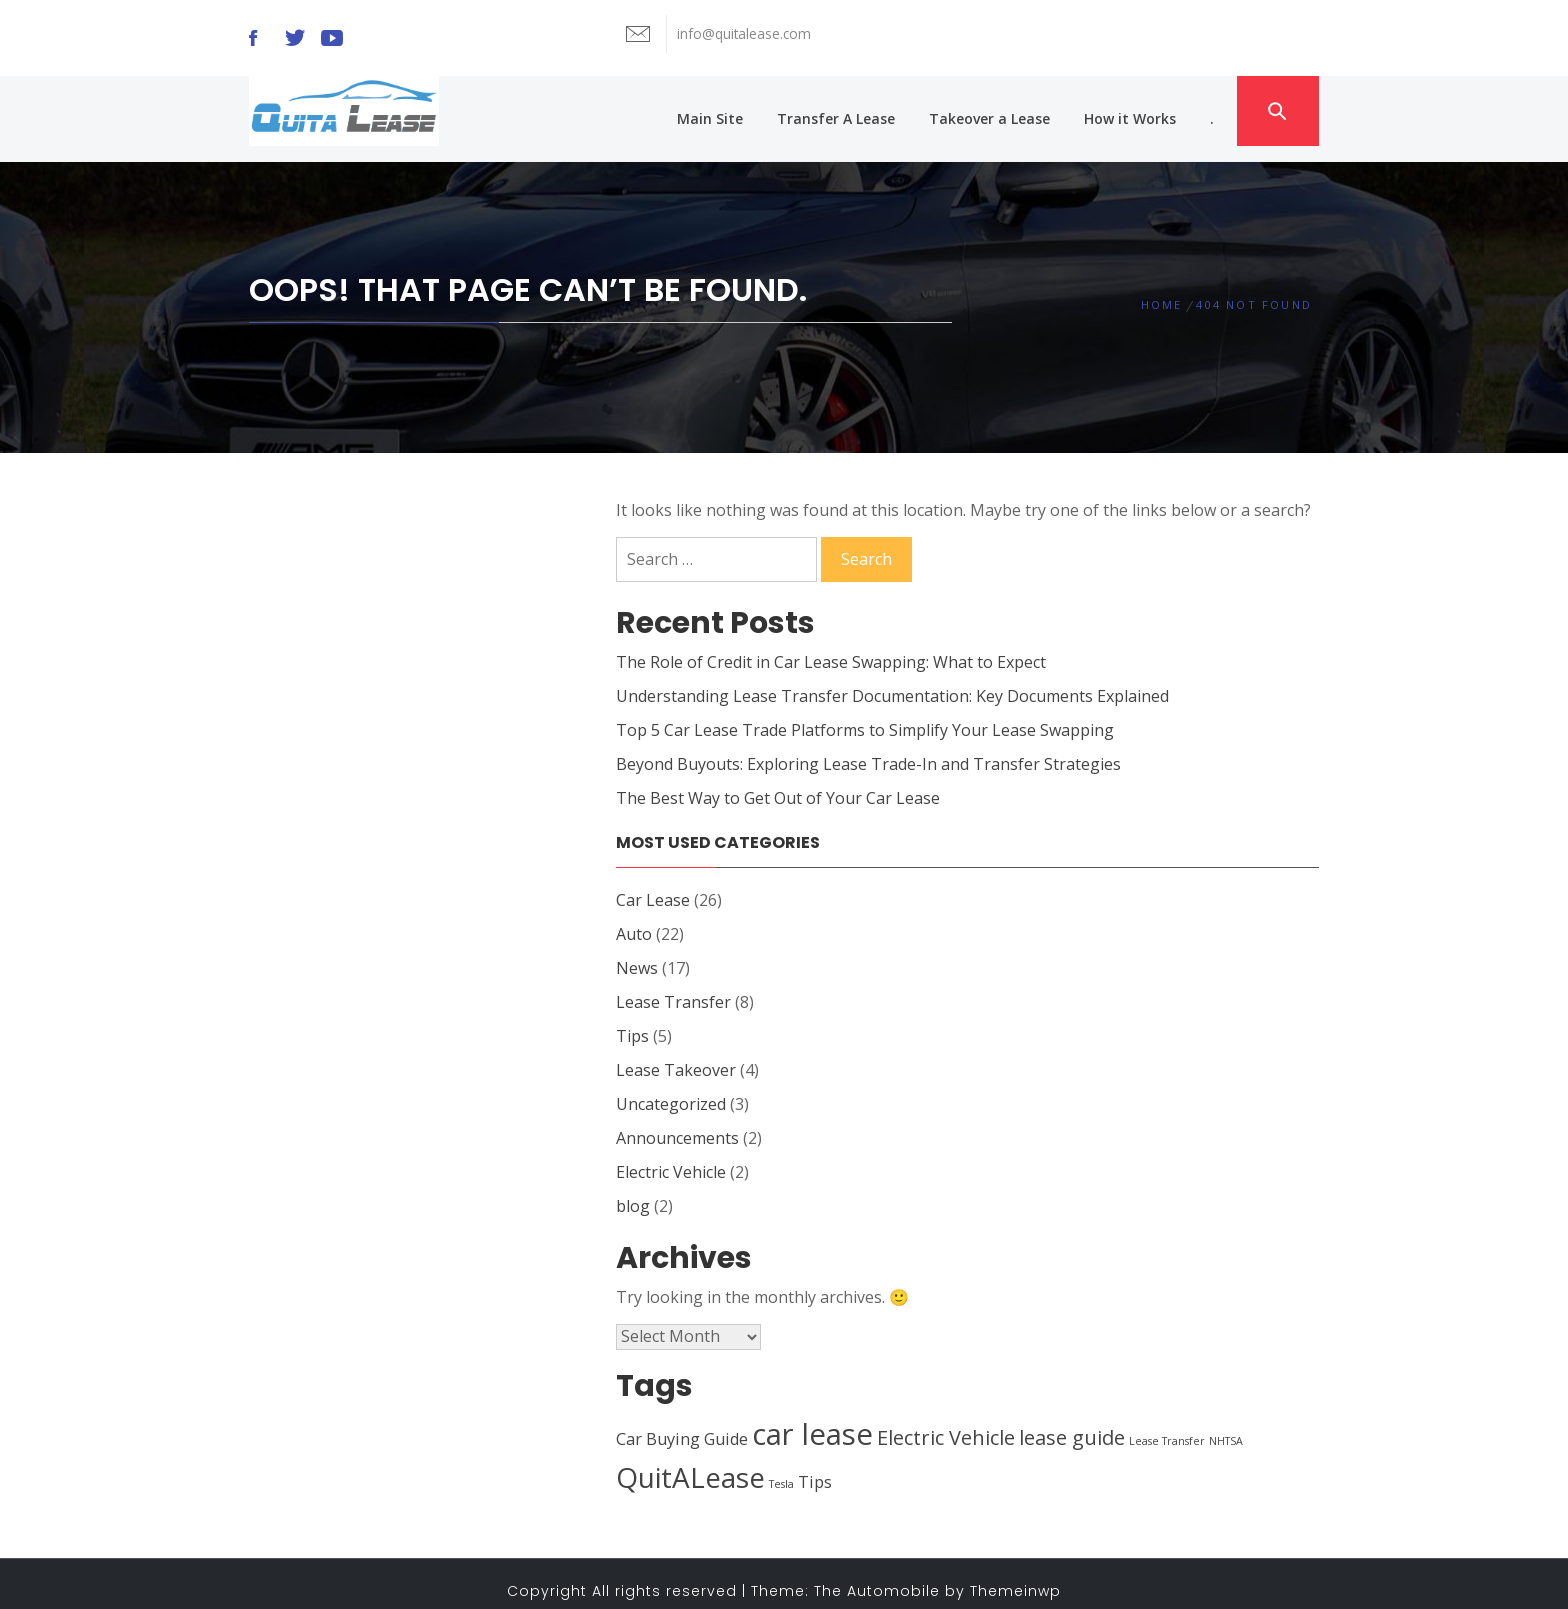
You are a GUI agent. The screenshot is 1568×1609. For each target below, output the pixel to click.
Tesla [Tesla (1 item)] (781, 1468)
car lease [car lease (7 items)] (812, 1418)
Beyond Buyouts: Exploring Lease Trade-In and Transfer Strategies (868, 748)
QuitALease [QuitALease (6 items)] (690, 1461)
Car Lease (653, 884)
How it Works (1138, 110)
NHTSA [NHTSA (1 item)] (1226, 1425)
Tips (632, 1020)
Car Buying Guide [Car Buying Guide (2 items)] (682, 1423)
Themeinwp (1015, 1575)
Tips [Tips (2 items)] (815, 1466)
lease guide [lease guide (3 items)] (1072, 1421)
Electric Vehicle (671, 1156)
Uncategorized (671, 1088)
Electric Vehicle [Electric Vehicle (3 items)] (946, 1421)
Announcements (677, 1122)
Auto (634, 918)
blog (633, 1190)
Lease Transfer (673, 986)
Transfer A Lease (844, 110)
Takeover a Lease (997, 110)
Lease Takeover (676, 1054)
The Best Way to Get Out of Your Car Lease (778, 782)
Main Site (718, 110)
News (637, 952)
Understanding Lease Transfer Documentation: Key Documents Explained (892, 680)
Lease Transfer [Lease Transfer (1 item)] (1167, 1425)
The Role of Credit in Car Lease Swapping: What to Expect (831, 646)
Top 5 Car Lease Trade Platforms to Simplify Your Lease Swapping (865, 714)
